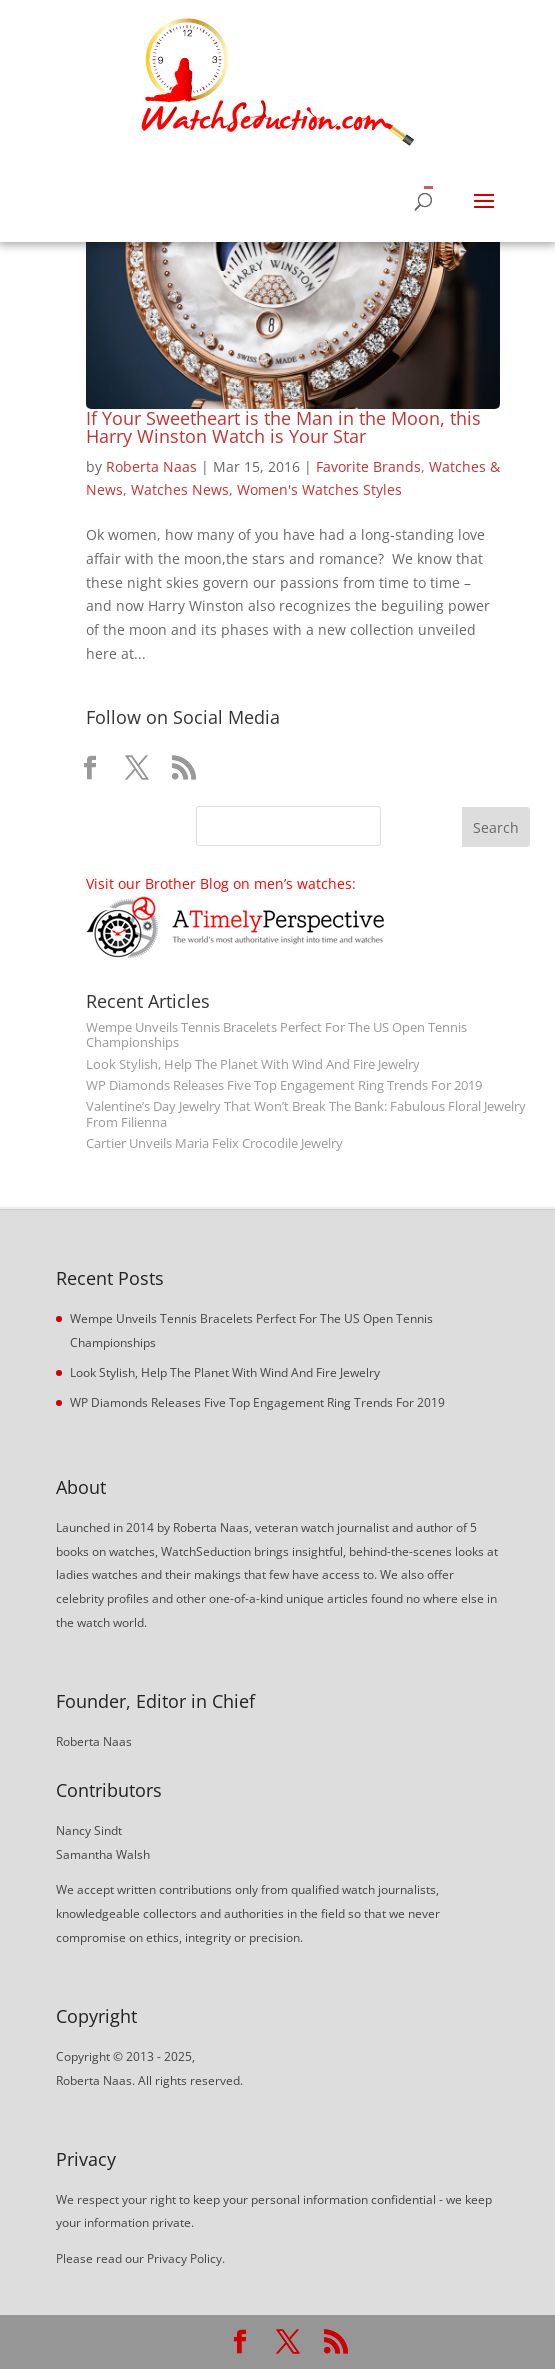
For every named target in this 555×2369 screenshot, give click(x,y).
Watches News (180, 489)
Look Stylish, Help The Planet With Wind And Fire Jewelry (253, 1064)
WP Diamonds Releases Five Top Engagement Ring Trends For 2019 (284, 1085)
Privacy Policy (184, 2258)
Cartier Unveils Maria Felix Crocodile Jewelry (214, 1143)
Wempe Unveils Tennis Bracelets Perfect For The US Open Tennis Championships (276, 1035)
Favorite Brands (368, 466)
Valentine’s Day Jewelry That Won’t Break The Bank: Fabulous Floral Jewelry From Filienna (306, 1114)
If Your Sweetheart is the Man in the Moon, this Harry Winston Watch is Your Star (283, 427)
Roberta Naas (151, 466)
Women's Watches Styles (319, 489)
